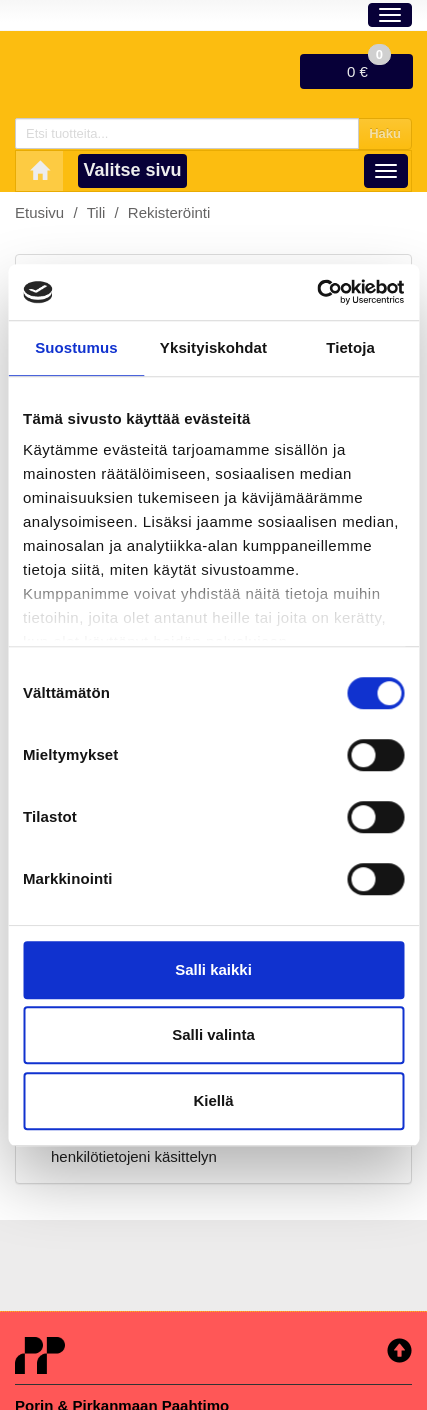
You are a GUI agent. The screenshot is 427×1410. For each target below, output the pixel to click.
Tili (96, 212)
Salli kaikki (213, 969)
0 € (369, 67)
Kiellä (213, 1100)
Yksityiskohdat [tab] (213, 347)
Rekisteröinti (169, 212)
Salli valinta (213, 1034)
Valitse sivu (133, 170)
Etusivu (39, 212)
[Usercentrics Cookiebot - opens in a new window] (316, 292)
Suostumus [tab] (76, 347)
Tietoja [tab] (350, 347)
